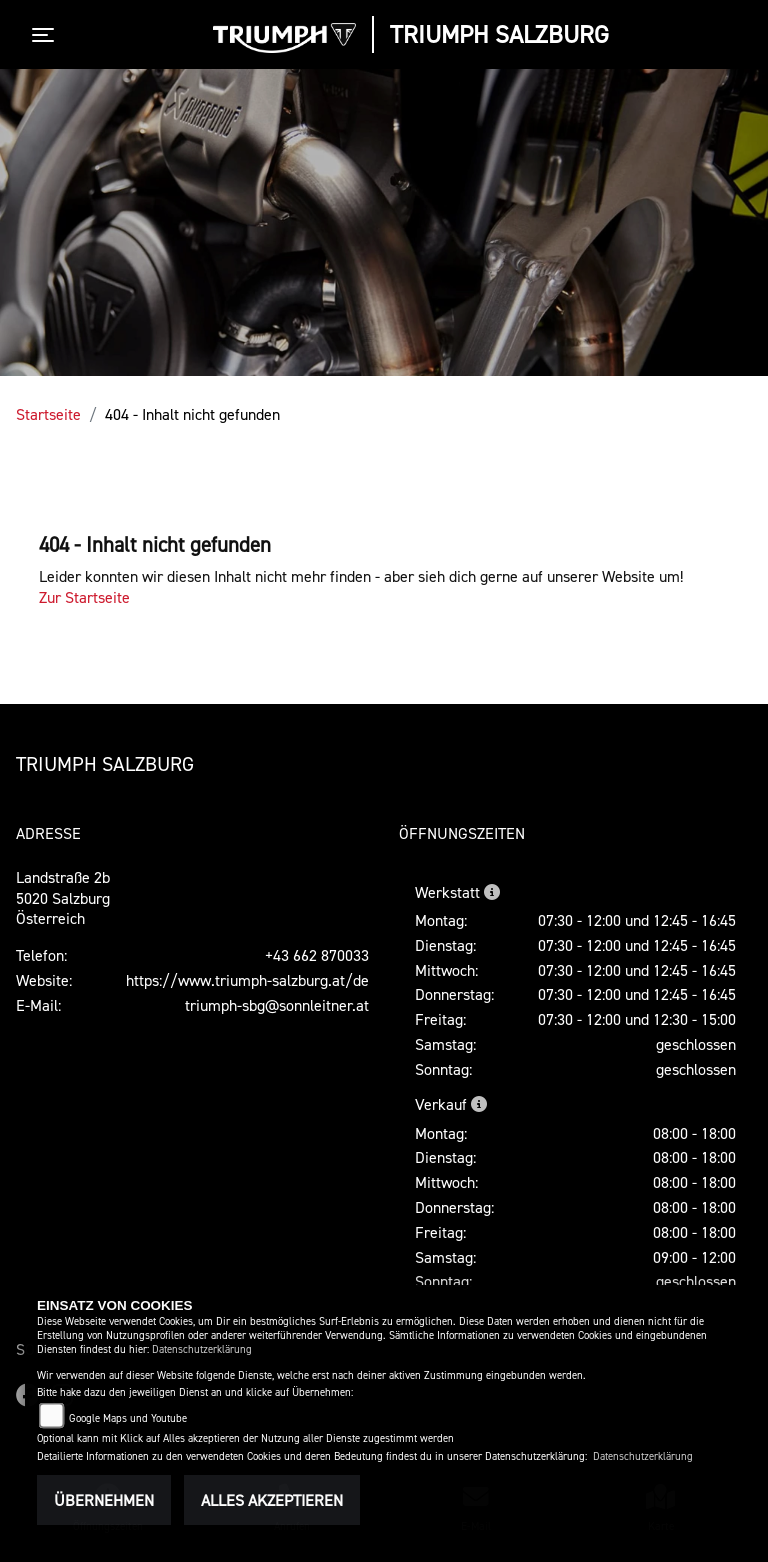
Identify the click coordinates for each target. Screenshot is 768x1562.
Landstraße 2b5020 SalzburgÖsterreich (63, 898)
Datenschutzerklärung (202, 1349)
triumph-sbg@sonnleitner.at (277, 1005)
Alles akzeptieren (272, 1500)
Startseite (48, 414)
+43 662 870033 (317, 955)
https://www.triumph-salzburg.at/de (247, 980)
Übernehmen (104, 1500)
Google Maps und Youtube (128, 1418)
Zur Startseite (84, 597)
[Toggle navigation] (47, 35)
